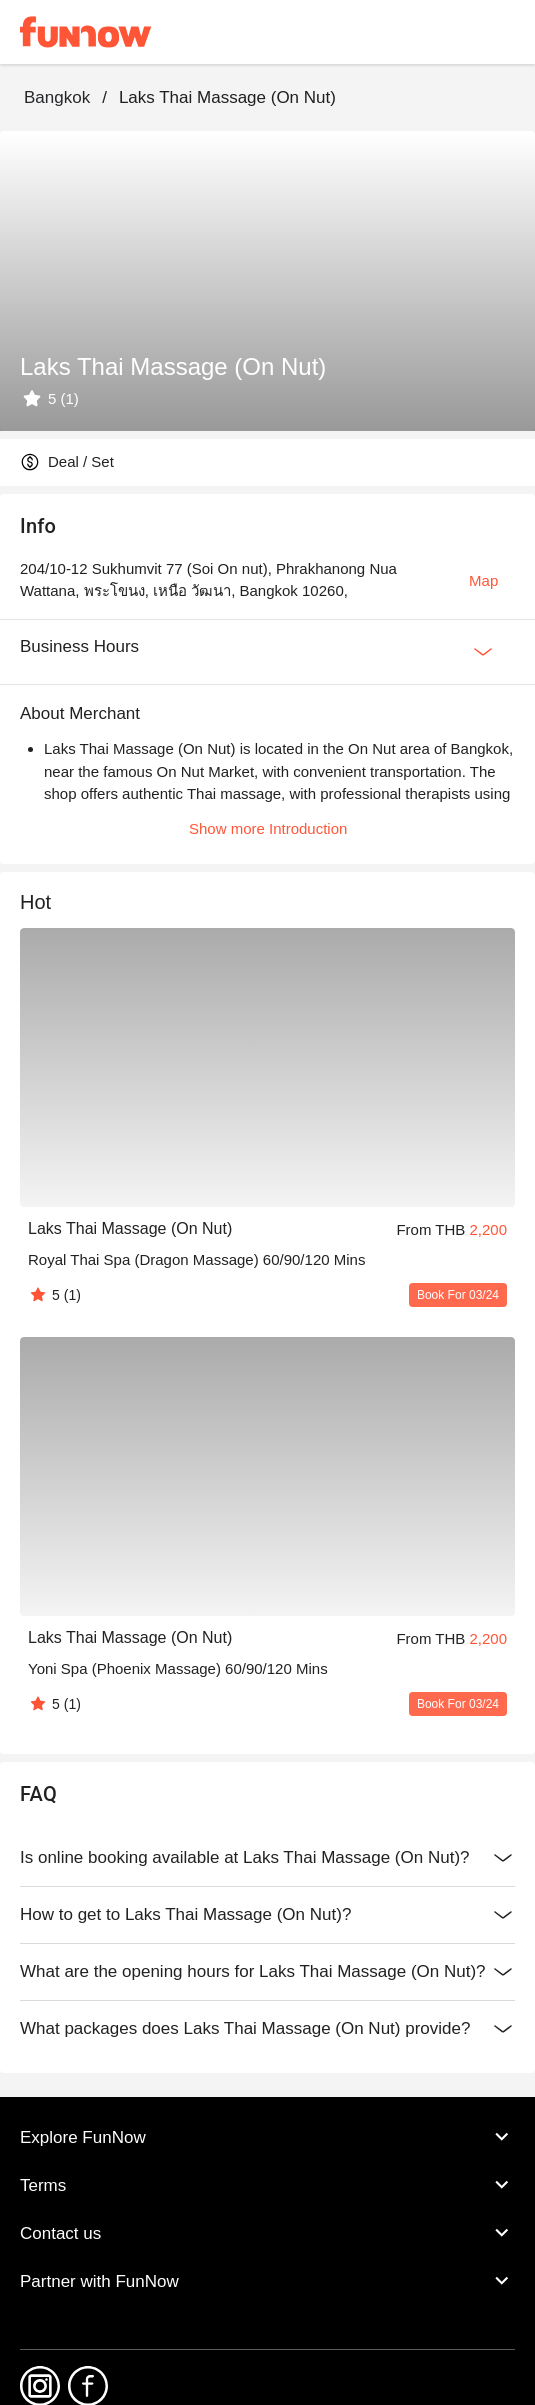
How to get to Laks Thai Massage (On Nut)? (267, 1915)
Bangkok (57, 97)
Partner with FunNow (267, 2281)
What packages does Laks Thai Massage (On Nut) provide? (267, 2029)
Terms (267, 2185)
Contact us (267, 2233)
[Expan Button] (483, 652)
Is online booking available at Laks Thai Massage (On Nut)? (267, 1858)
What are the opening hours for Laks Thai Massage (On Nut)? (267, 1972)
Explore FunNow (267, 2137)
